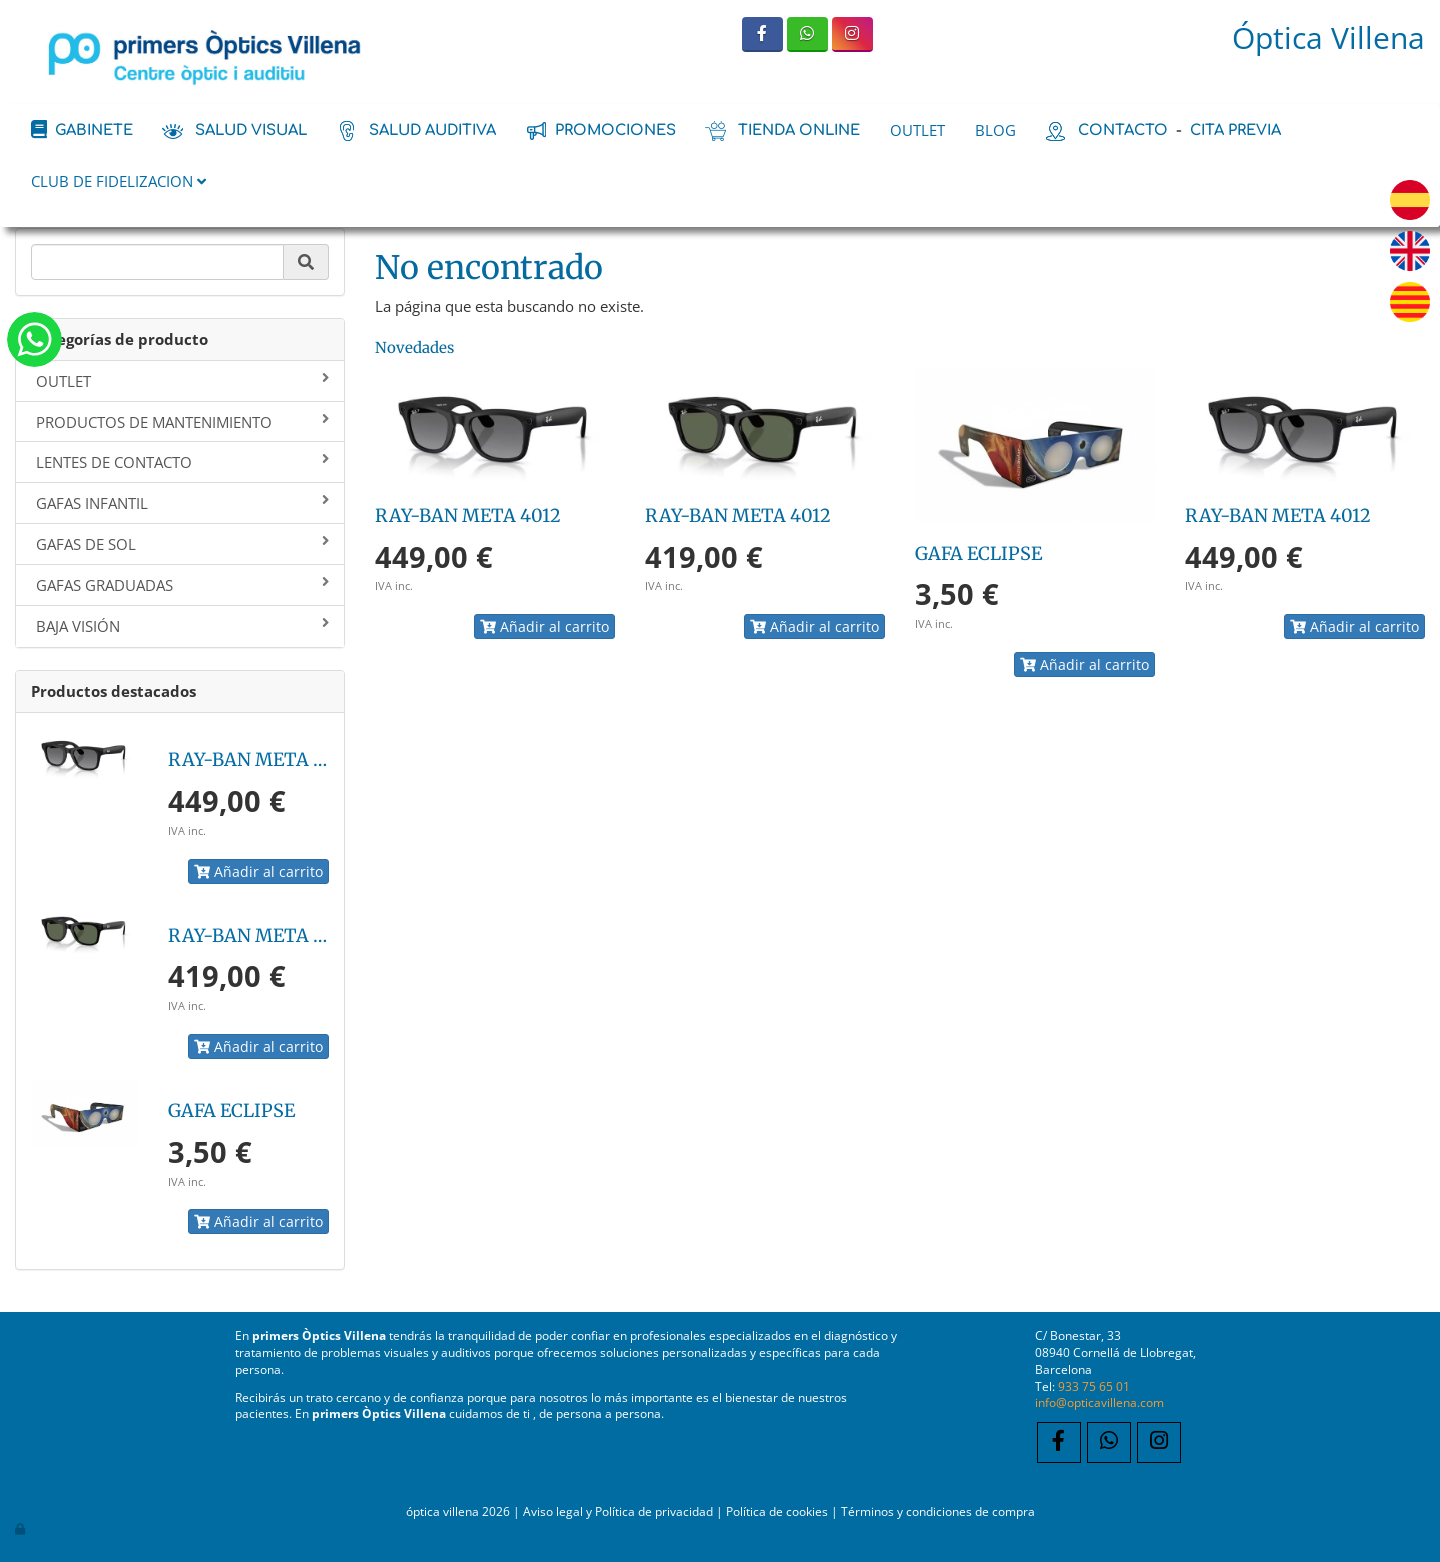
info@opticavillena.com (1099, 1402)
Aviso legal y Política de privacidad (618, 1511)
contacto (1123, 130)
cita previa (1235, 130)
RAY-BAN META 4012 (261, 759)
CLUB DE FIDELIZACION (118, 181)
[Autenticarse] (21, 1528)
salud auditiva (432, 130)
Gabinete (94, 130)
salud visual (251, 130)
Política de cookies (777, 1511)
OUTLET (917, 130)
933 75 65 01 (1094, 1386)
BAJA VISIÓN (182, 626)
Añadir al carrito (258, 871)
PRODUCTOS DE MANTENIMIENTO (182, 422)
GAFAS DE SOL (182, 544)
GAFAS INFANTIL (182, 503)
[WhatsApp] (807, 34)
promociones (615, 130)
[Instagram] (852, 34)
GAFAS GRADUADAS (182, 585)
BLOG (995, 130)
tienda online (799, 130)
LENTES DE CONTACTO (182, 462)
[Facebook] (762, 34)
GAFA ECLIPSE (231, 1110)
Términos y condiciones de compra (938, 1511)
